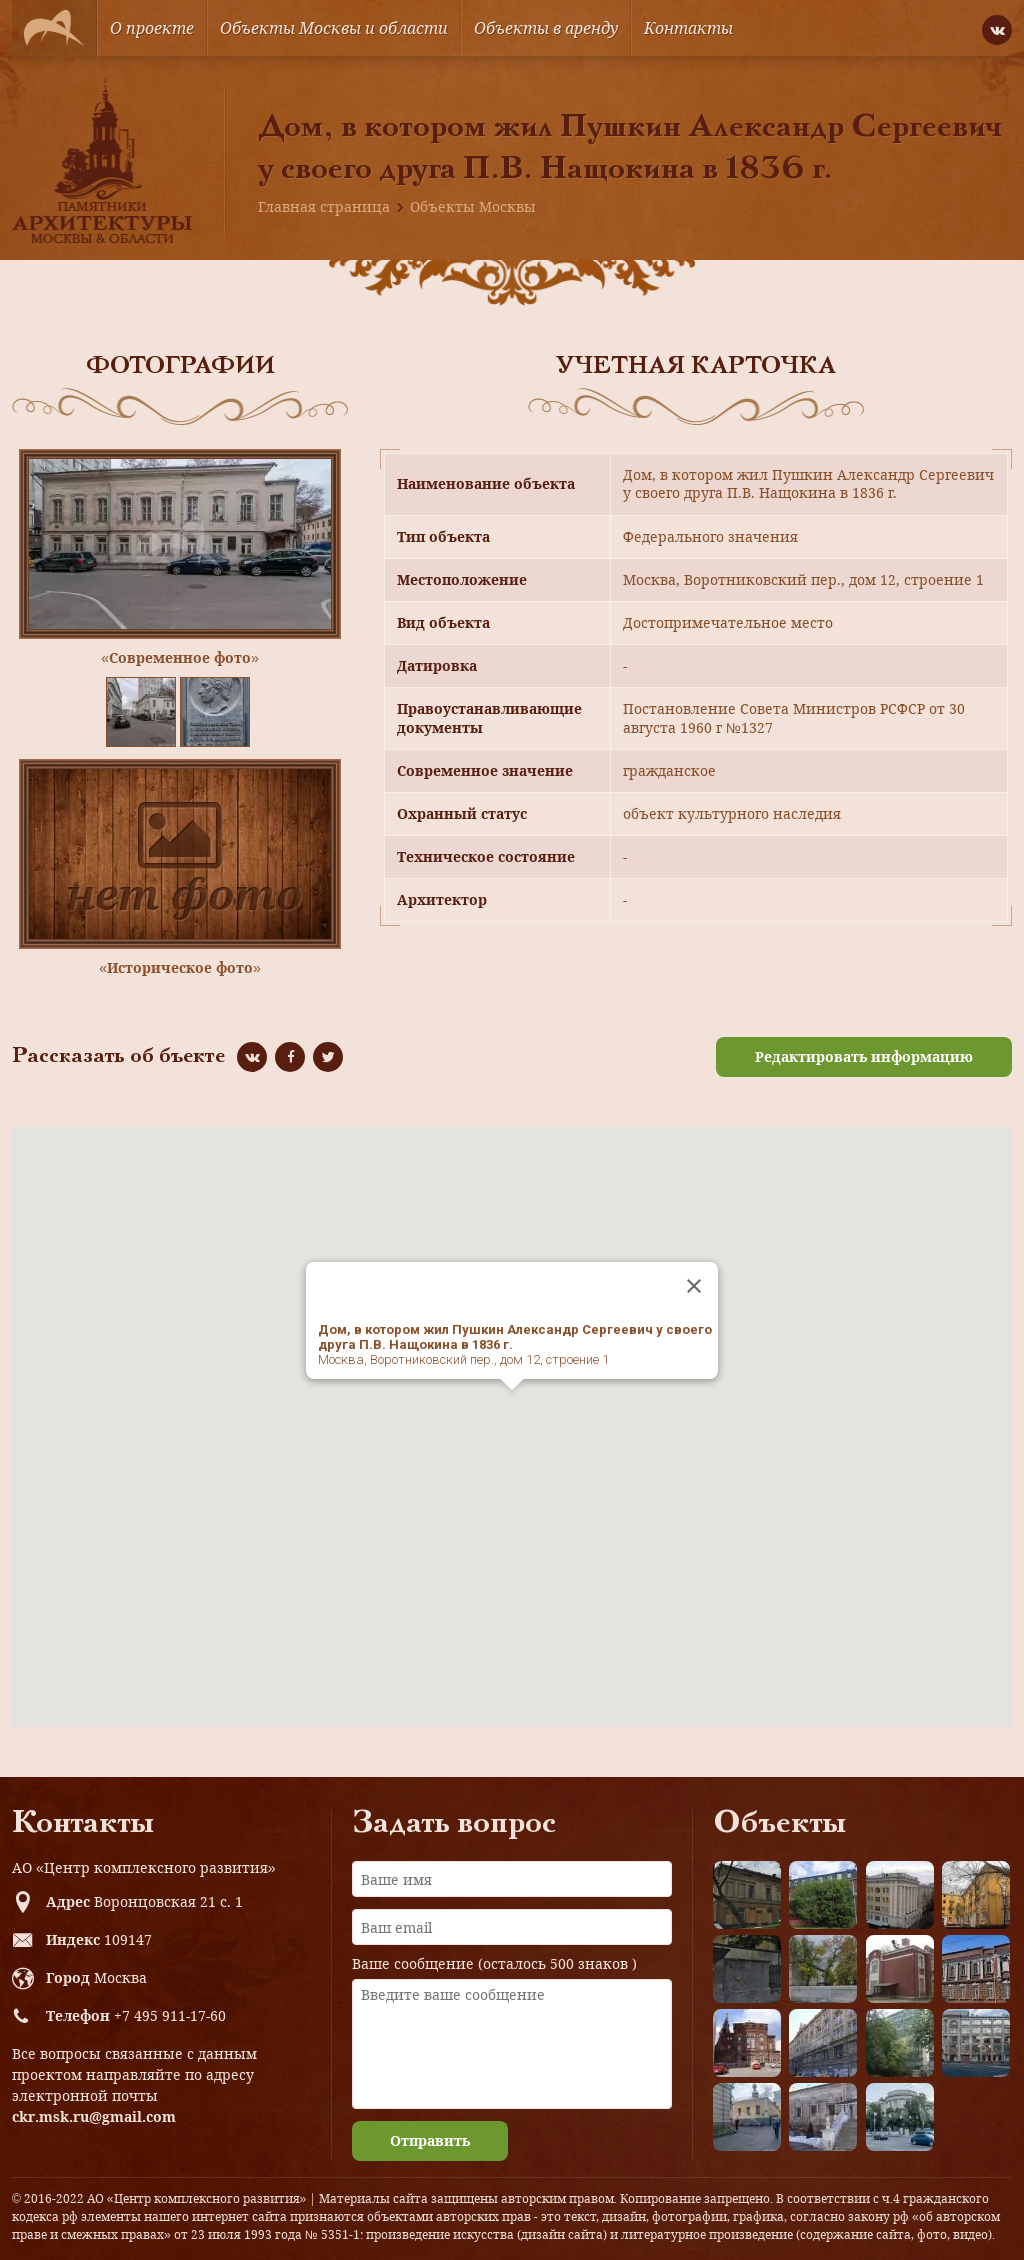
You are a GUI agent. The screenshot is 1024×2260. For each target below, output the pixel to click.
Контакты (688, 28)
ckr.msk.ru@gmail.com (94, 2116)
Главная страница (324, 206)
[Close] (694, 1286)
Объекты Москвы (473, 206)
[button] (512, 1408)
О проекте (152, 28)
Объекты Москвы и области (334, 28)
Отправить (430, 2140)
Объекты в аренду (546, 28)
